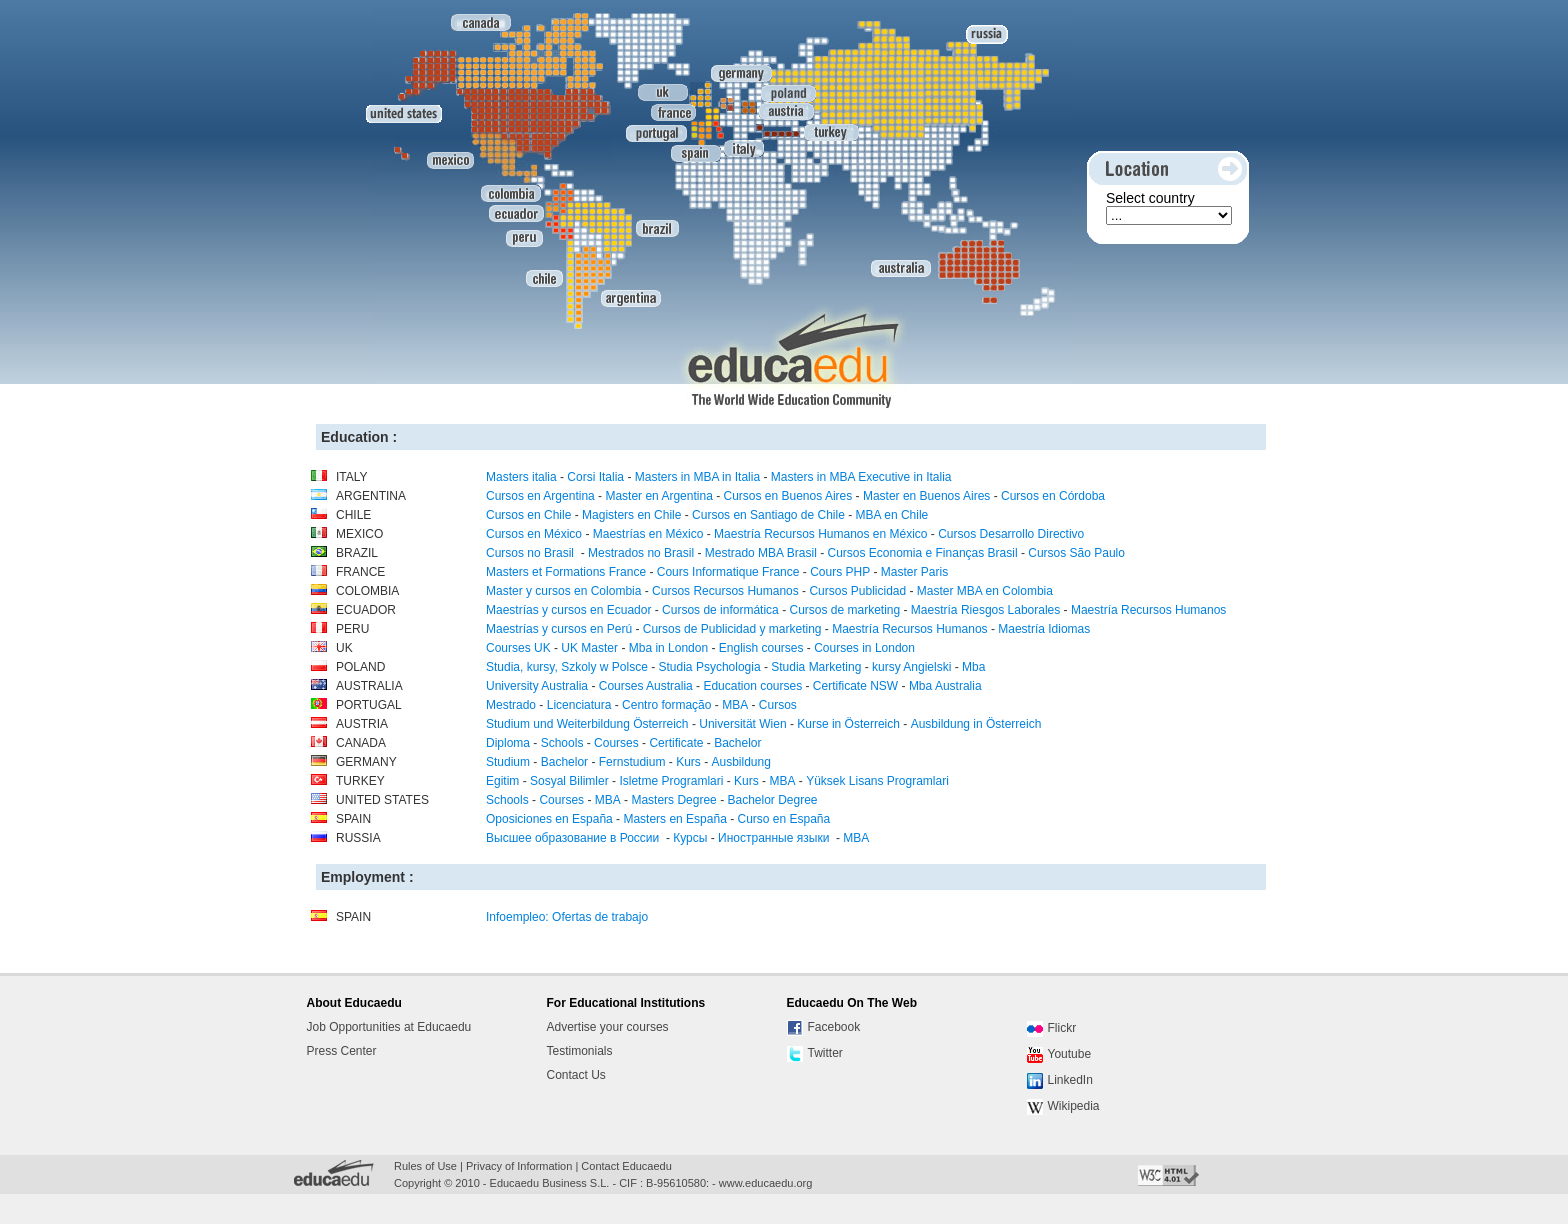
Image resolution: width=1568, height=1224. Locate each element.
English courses (761, 648)
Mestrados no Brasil (641, 553)
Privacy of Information (519, 1166)
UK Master (589, 648)
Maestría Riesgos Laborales (985, 610)
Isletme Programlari (671, 781)
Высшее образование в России (574, 838)
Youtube (1059, 1055)
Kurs (688, 762)
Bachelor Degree (772, 800)
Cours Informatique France (728, 572)
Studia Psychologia (710, 667)
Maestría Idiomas (1044, 629)
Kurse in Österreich (848, 724)
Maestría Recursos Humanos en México (820, 534)
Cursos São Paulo (1076, 553)
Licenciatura (579, 705)
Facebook (824, 1028)
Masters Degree (673, 800)
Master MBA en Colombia (985, 591)
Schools (562, 743)
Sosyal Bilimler (569, 781)
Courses (616, 743)
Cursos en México (534, 534)
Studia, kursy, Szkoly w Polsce (567, 667)
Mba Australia (945, 686)
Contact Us (576, 1075)
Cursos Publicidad (857, 591)
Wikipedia (1063, 1107)
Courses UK (518, 648)
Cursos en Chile (528, 515)
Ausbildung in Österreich (976, 724)
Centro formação (666, 705)
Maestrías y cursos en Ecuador (568, 610)
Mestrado (511, 705)
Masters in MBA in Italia (697, 477)
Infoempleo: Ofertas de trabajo (567, 917)
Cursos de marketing (844, 610)
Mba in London (668, 648)
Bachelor (737, 743)
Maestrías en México (648, 534)
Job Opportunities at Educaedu (389, 1027)
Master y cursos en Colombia (563, 591)
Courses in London (864, 648)
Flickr (1052, 1029)
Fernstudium (632, 762)
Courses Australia (646, 686)
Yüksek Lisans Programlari (877, 781)
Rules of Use (425, 1166)
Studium (508, 762)
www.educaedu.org (766, 1183)
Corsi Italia (595, 477)
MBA (735, 705)
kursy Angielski (911, 667)
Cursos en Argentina (540, 496)
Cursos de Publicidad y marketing (732, 629)
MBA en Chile (892, 515)
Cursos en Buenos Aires (787, 496)
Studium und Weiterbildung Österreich (587, 724)
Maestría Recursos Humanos (1148, 610)
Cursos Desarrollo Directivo (1011, 534)
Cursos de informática (720, 610)
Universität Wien (742, 724)
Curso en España (783, 819)
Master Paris (914, 572)
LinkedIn (1060, 1081)
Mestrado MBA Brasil (761, 553)
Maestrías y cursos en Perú (559, 629)
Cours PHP (840, 572)
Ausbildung (740, 762)
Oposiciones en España (549, 819)
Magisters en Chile (631, 515)
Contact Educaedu (626, 1166)
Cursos (778, 705)
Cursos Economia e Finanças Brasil (922, 553)
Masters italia (521, 477)
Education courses (752, 686)
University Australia (537, 686)
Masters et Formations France (566, 572)
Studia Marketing (816, 667)
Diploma (508, 743)
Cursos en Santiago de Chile (768, 515)
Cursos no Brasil (531, 553)
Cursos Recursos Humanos (725, 591)
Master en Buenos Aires (926, 496)
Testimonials (580, 1051)
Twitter (815, 1054)
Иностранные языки (775, 838)
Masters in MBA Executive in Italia (861, 477)
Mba (973, 667)
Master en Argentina (658, 496)
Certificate (676, 743)
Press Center (342, 1051)
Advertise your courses (608, 1027)
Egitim (502, 781)
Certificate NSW (855, 686)
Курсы (690, 838)
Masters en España (674, 819)
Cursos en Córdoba (1053, 496)
